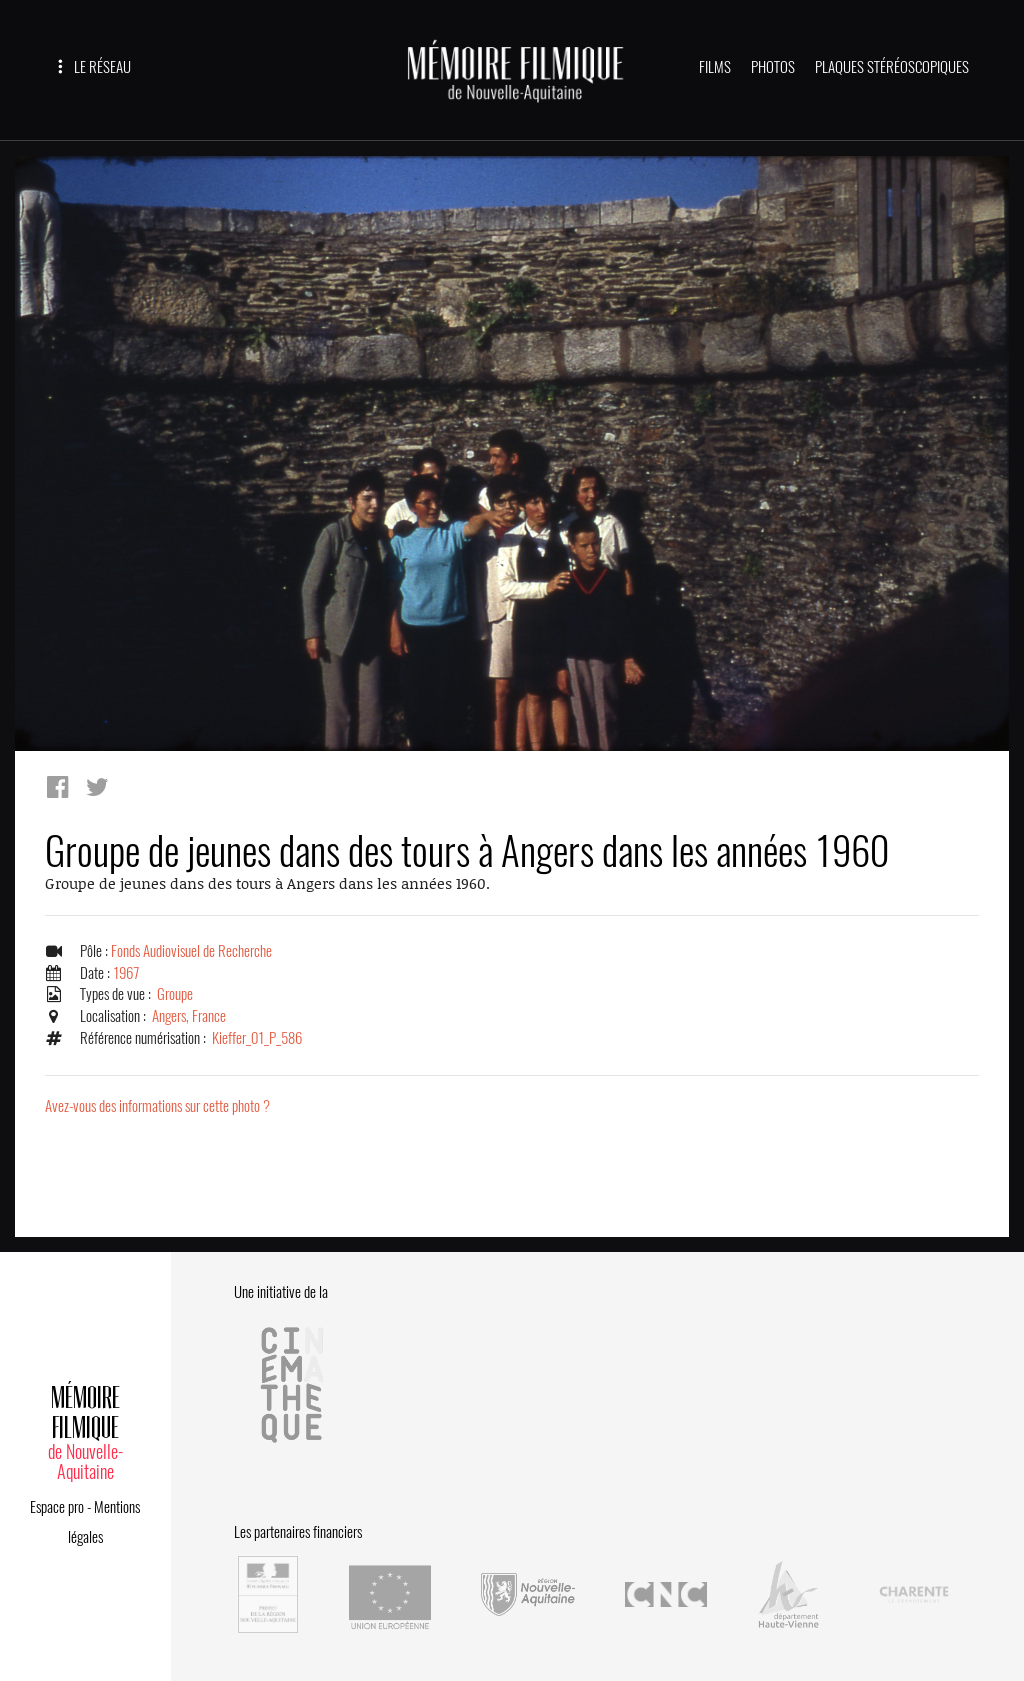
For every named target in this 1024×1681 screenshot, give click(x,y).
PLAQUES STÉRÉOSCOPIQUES (892, 67)
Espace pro (57, 1507)
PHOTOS (773, 67)
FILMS (715, 67)
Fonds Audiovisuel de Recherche (191, 951)
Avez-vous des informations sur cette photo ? (157, 1106)
